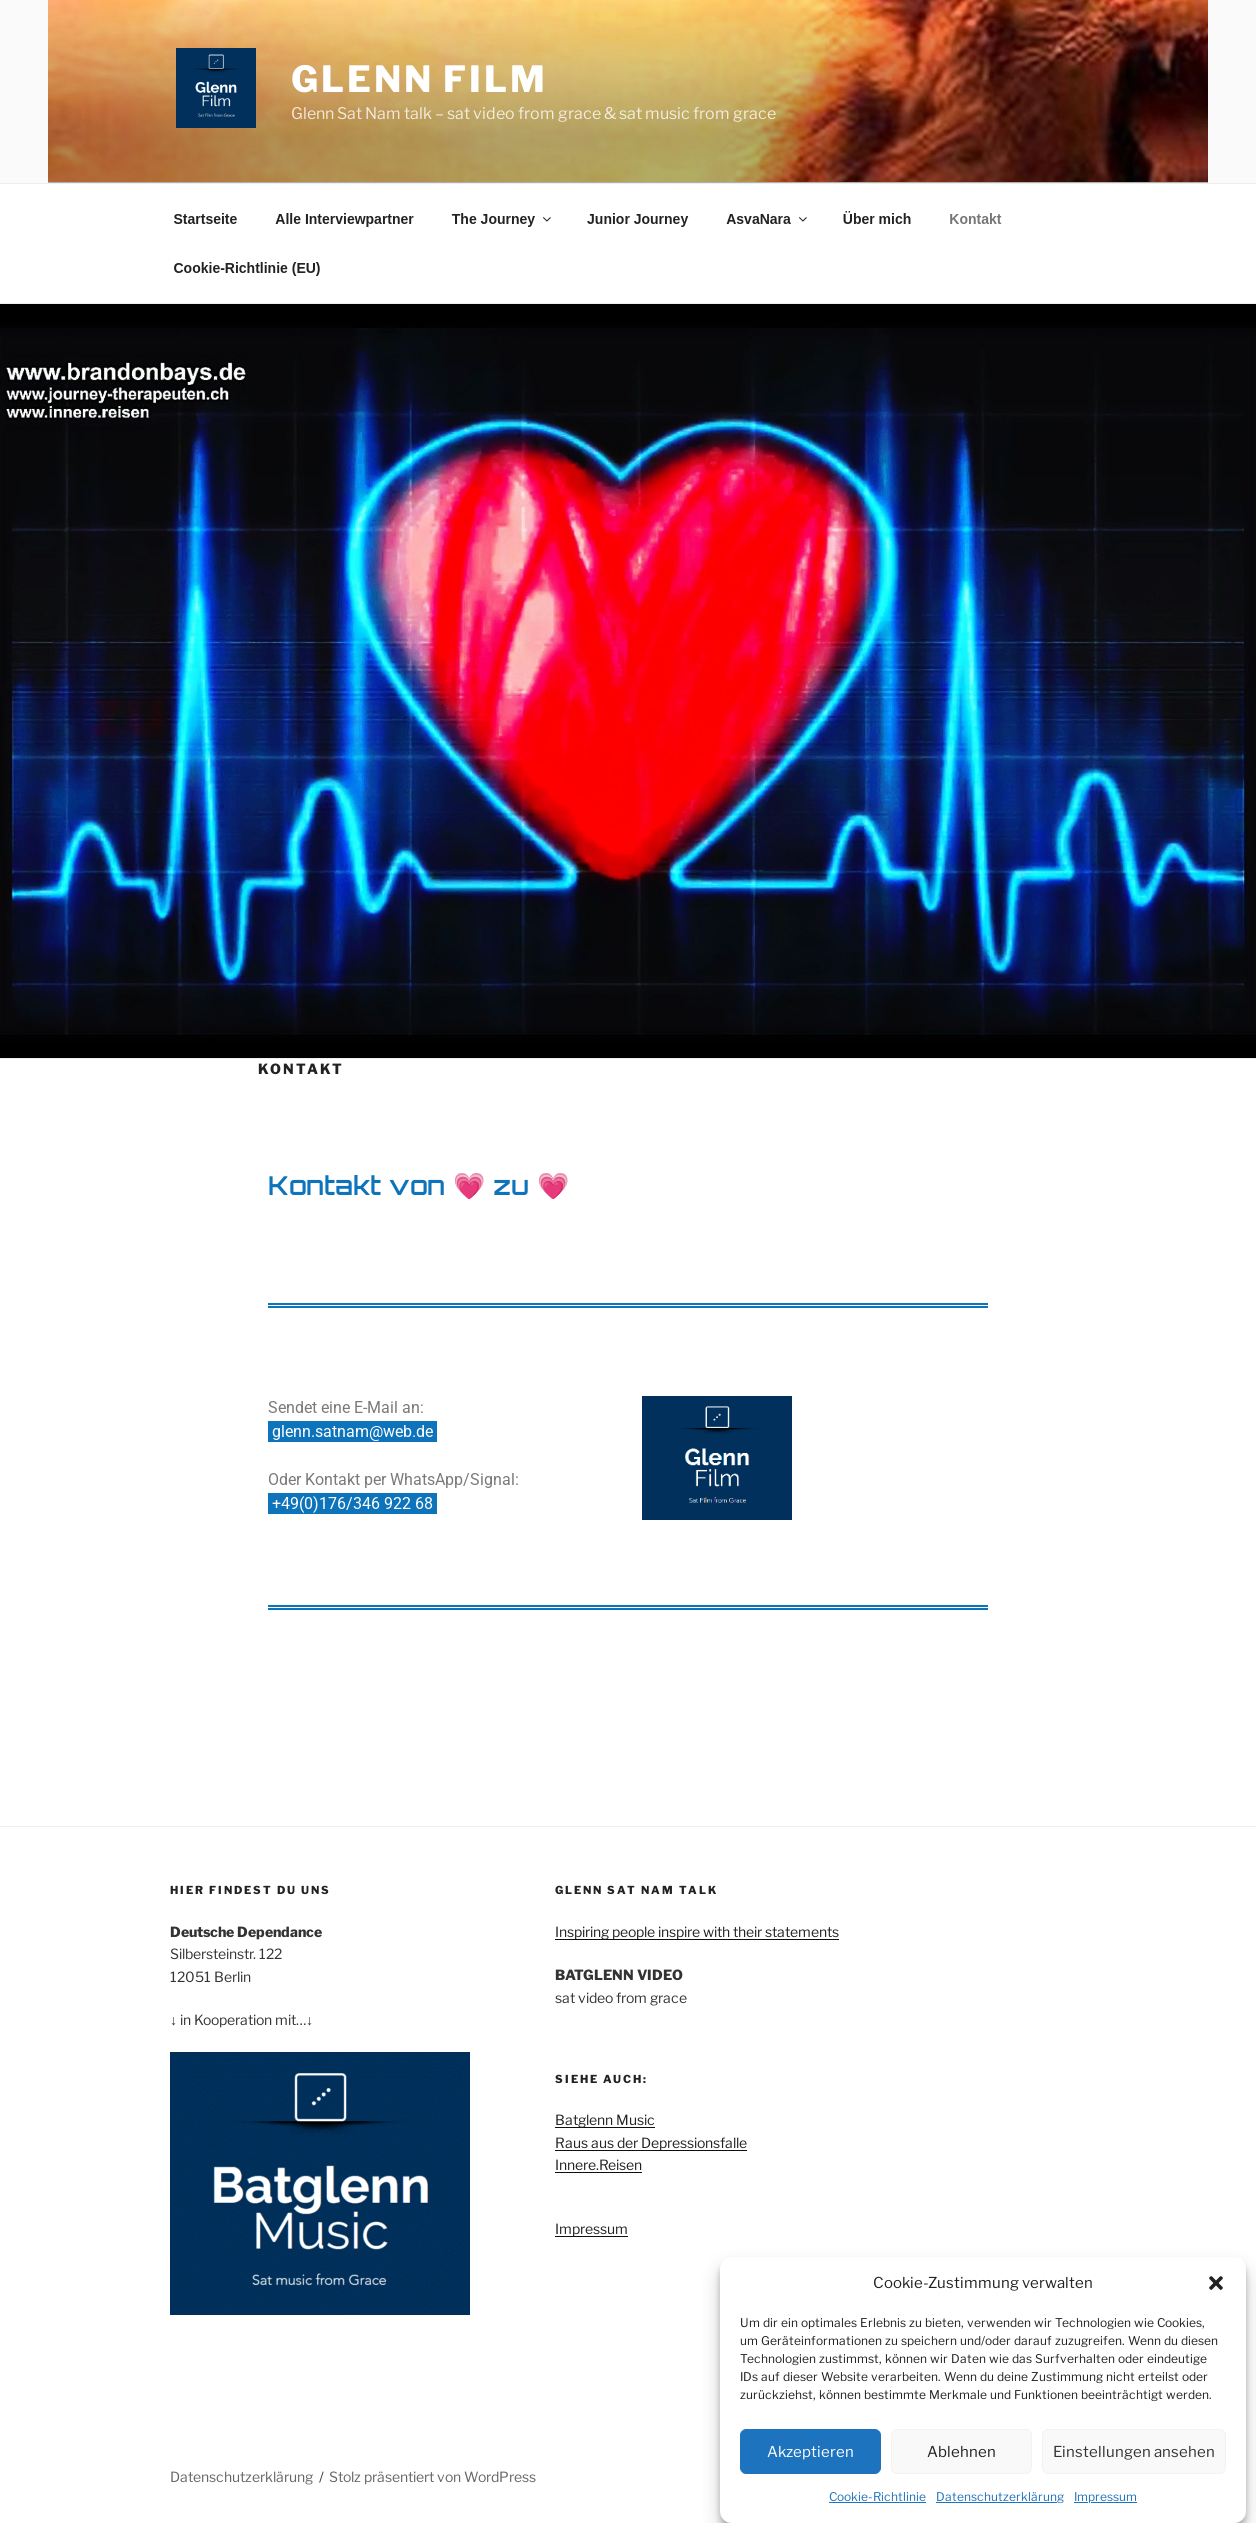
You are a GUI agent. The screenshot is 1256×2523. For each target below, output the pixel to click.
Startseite (206, 219)
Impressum (1105, 2503)
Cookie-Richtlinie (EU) (247, 268)
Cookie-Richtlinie (877, 2503)
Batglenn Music (605, 2119)
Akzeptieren (810, 2459)
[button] (1216, 2290)
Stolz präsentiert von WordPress (432, 2476)
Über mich (877, 219)
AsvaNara (768, 219)
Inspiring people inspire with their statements (697, 1931)
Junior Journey (637, 219)
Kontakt (975, 219)
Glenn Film (419, 79)
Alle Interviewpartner (344, 219)
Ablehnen (961, 2459)
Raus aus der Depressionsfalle (651, 2142)
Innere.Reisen (598, 2164)
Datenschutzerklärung (1000, 2503)
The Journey (503, 219)
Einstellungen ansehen (1134, 2459)
